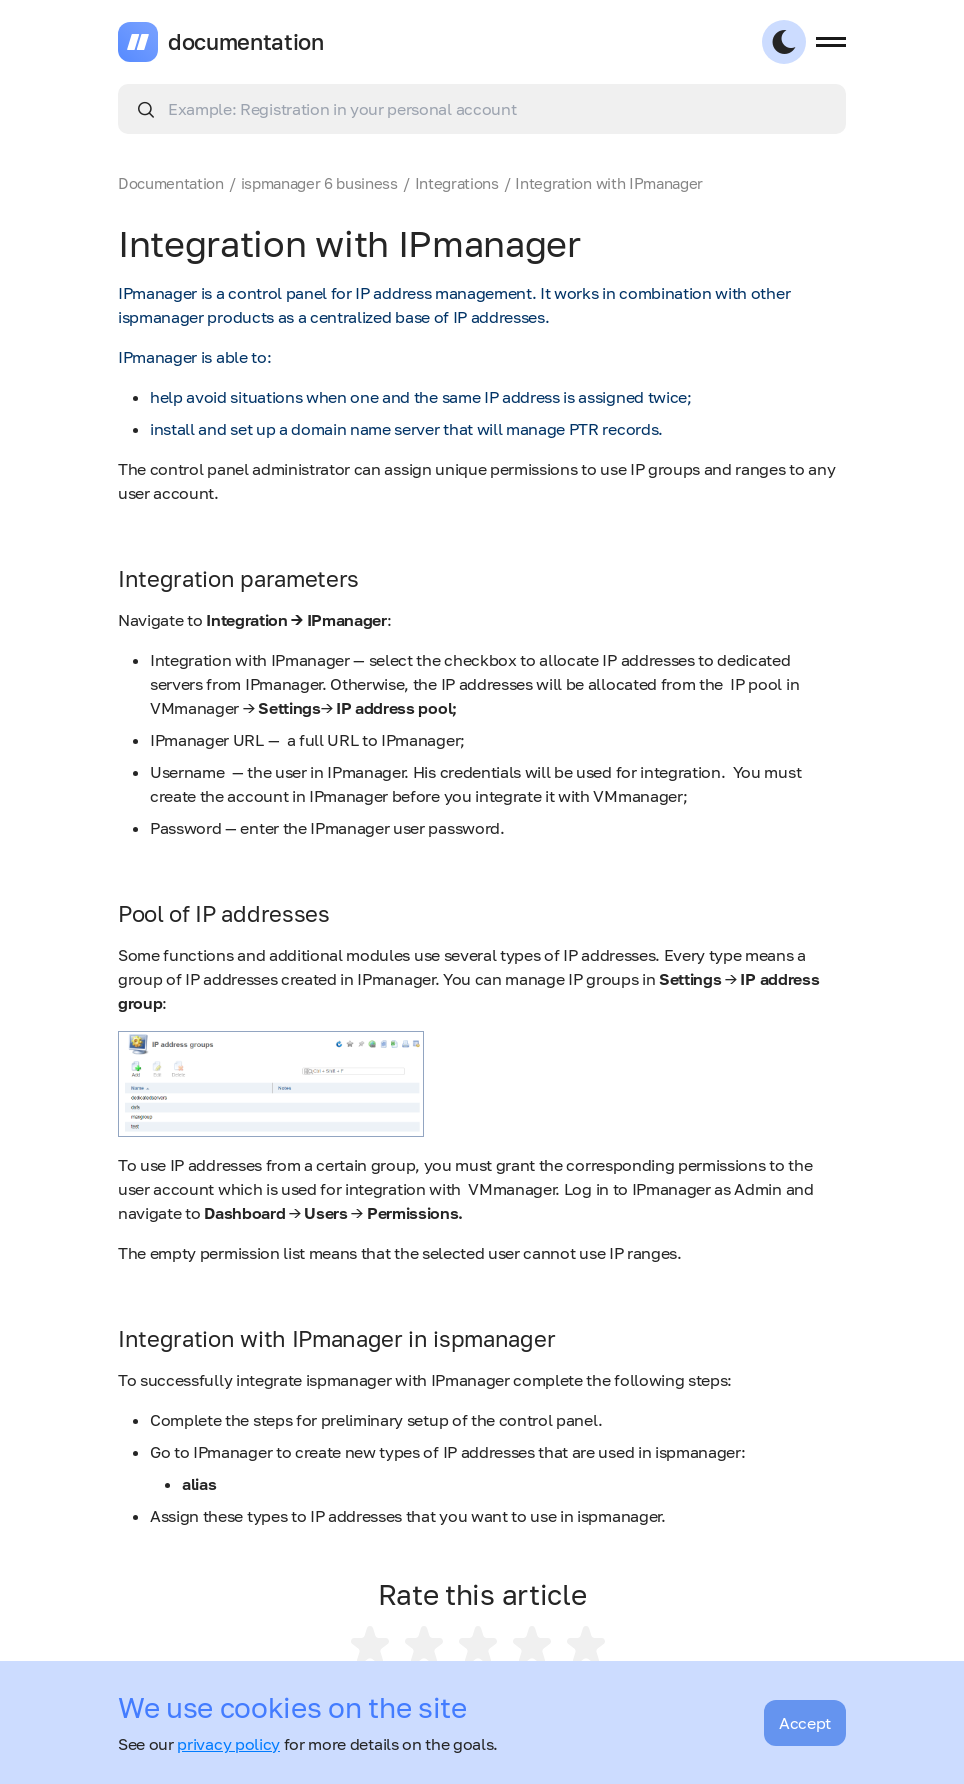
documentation (246, 42)
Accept (805, 1723)
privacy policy (228, 1744)
